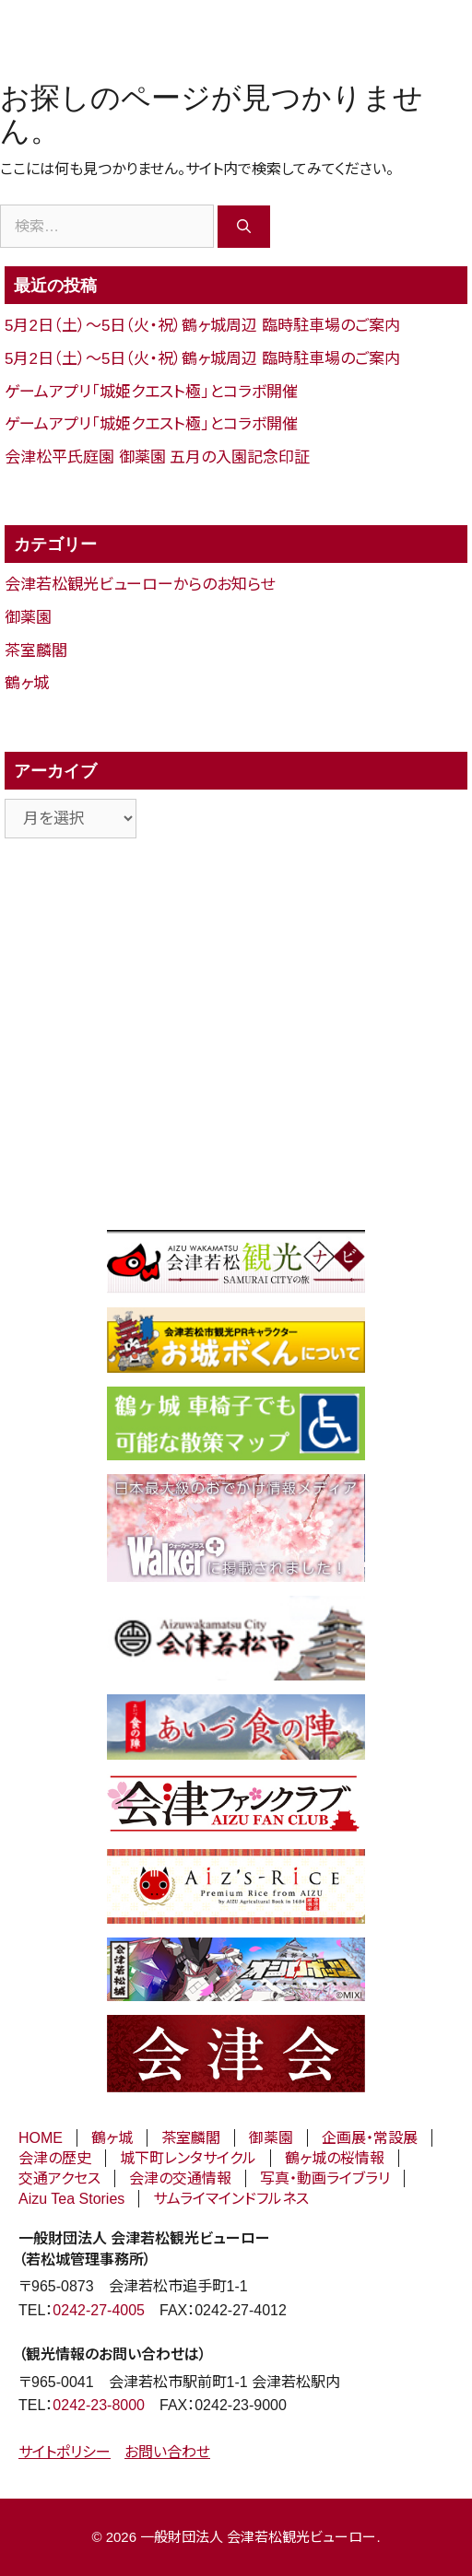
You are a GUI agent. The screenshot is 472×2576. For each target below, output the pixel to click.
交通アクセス (59, 2178)
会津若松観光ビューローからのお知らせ (140, 584)
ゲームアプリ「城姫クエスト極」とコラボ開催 (151, 392)
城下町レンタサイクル (188, 2158)
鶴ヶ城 (27, 683)
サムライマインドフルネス (231, 2199)
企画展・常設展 (370, 2138)
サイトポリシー (64, 2452)
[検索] (244, 226)
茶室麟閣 (36, 651)
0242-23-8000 (99, 2405)
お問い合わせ (167, 2452)
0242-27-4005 (99, 2310)
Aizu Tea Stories (71, 2199)
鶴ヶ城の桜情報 (334, 2158)
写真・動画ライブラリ (325, 2178)
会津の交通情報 (180, 2178)
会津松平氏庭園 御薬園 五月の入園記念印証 (157, 457)
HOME (40, 2138)
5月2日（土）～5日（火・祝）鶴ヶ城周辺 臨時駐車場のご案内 (202, 325)
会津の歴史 (54, 2158)
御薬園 (28, 617)
